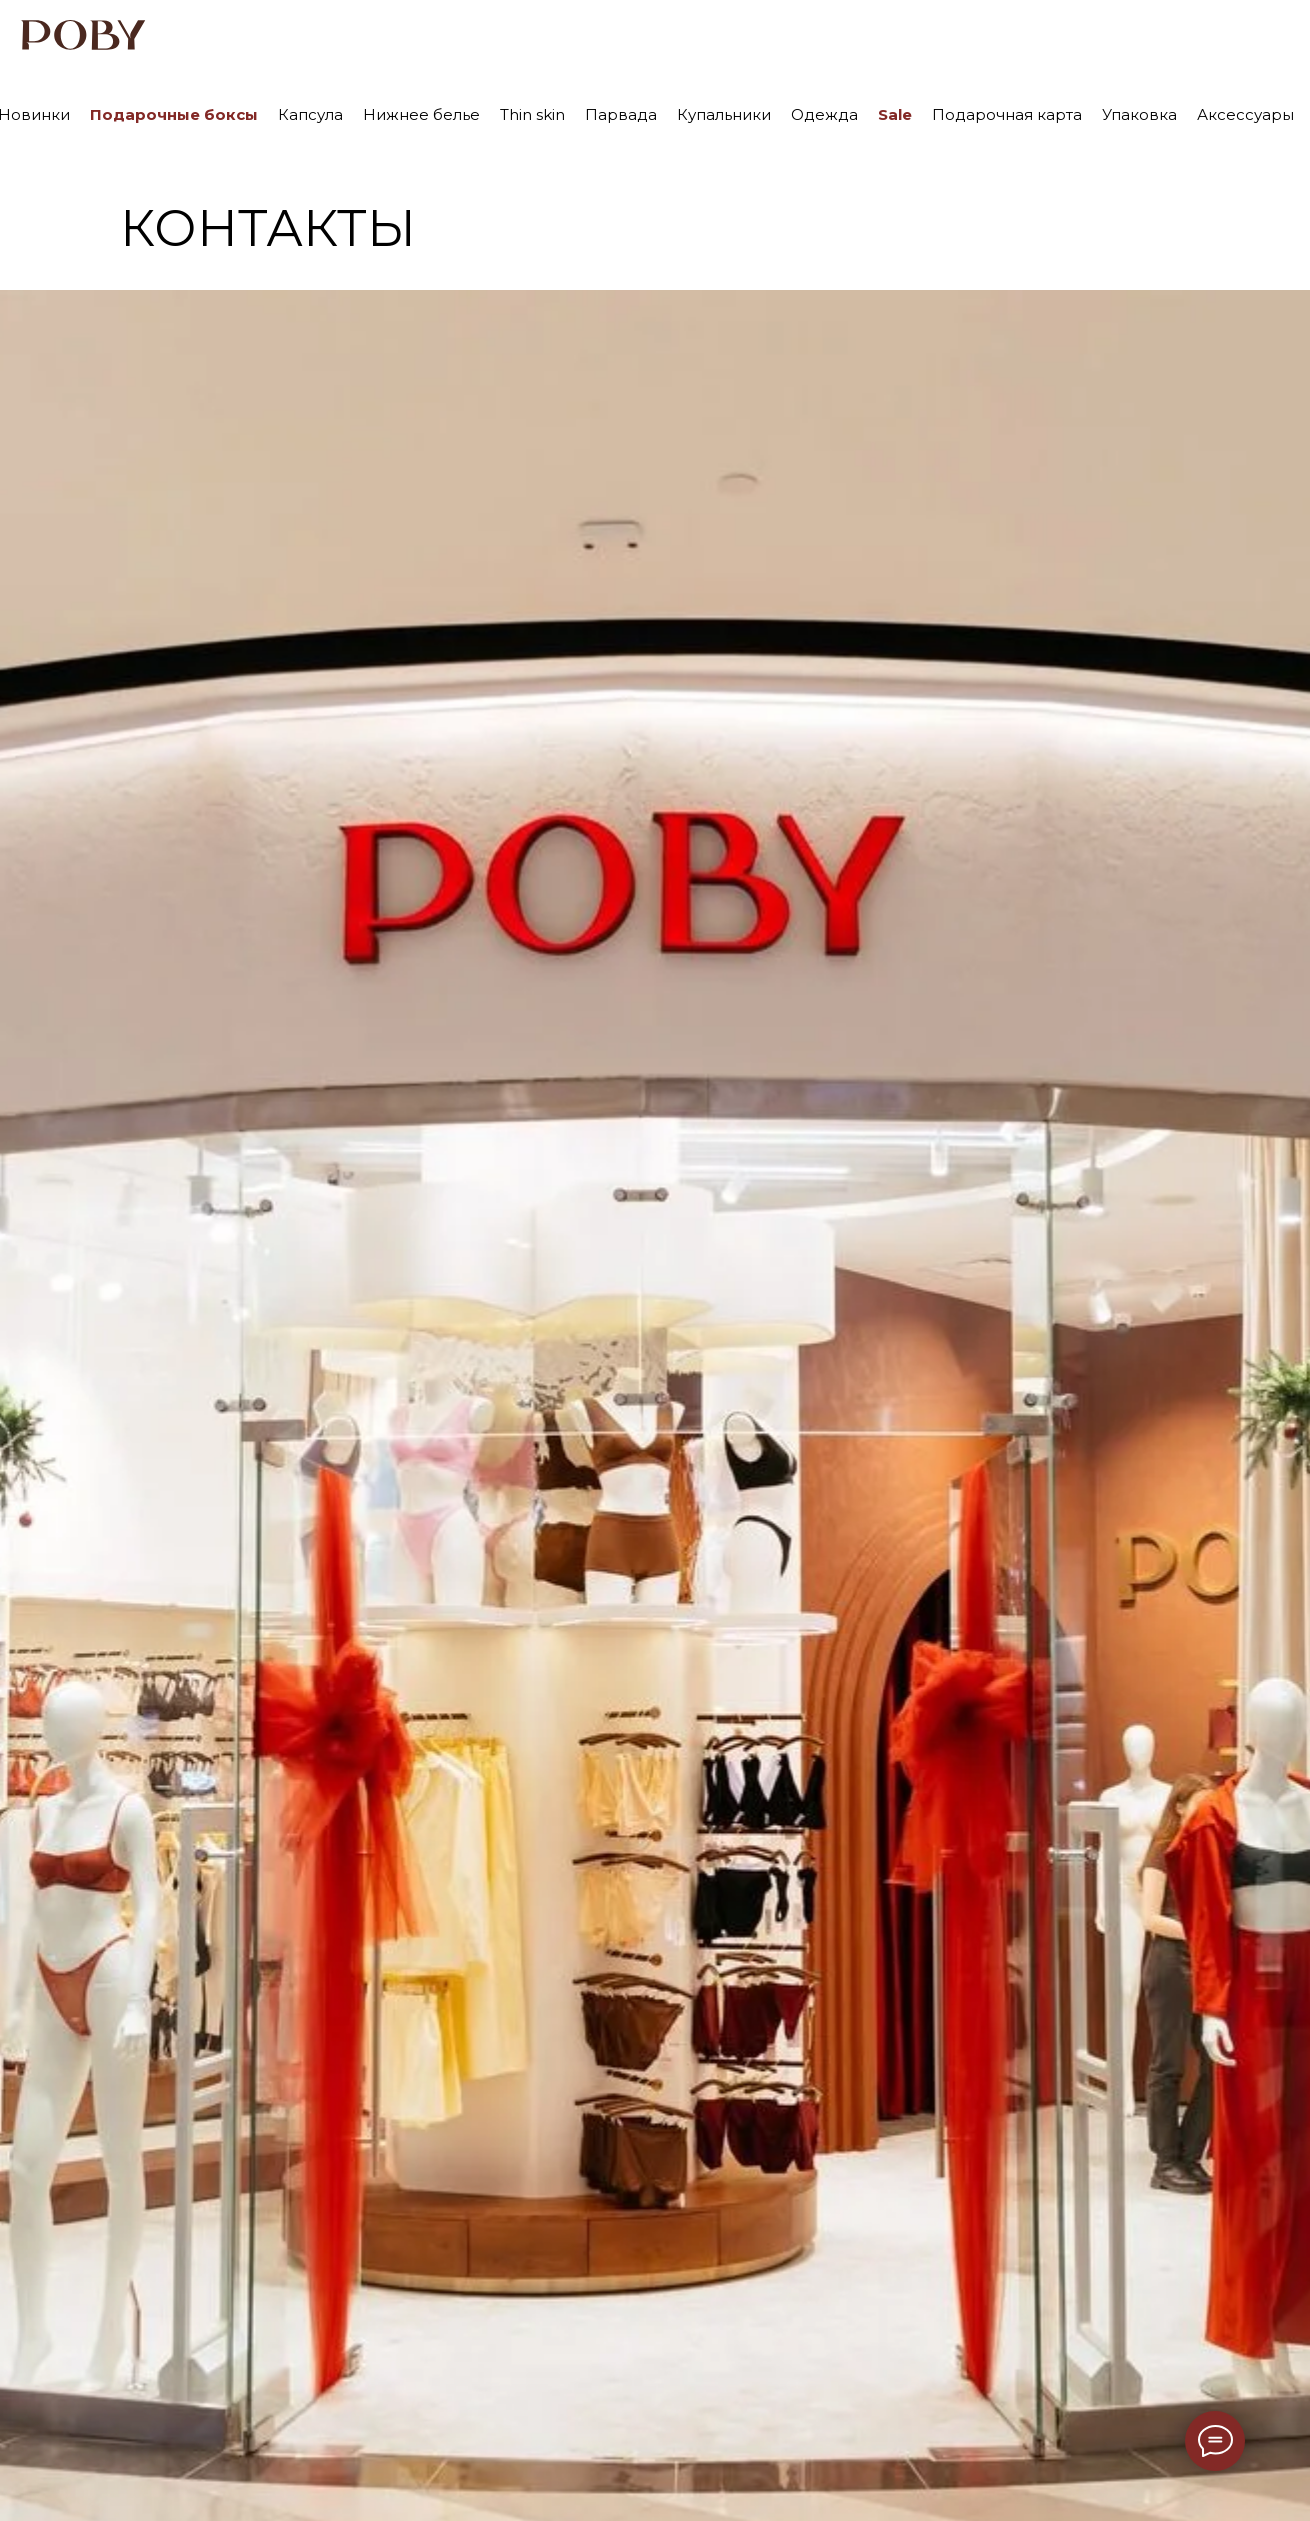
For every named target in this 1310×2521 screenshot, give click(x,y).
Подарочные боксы (174, 114)
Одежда (824, 114)
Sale (895, 114)
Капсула (310, 114)
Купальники (724, 114)
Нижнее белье (421, 114)
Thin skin (532, 114)
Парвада (621, 114)
